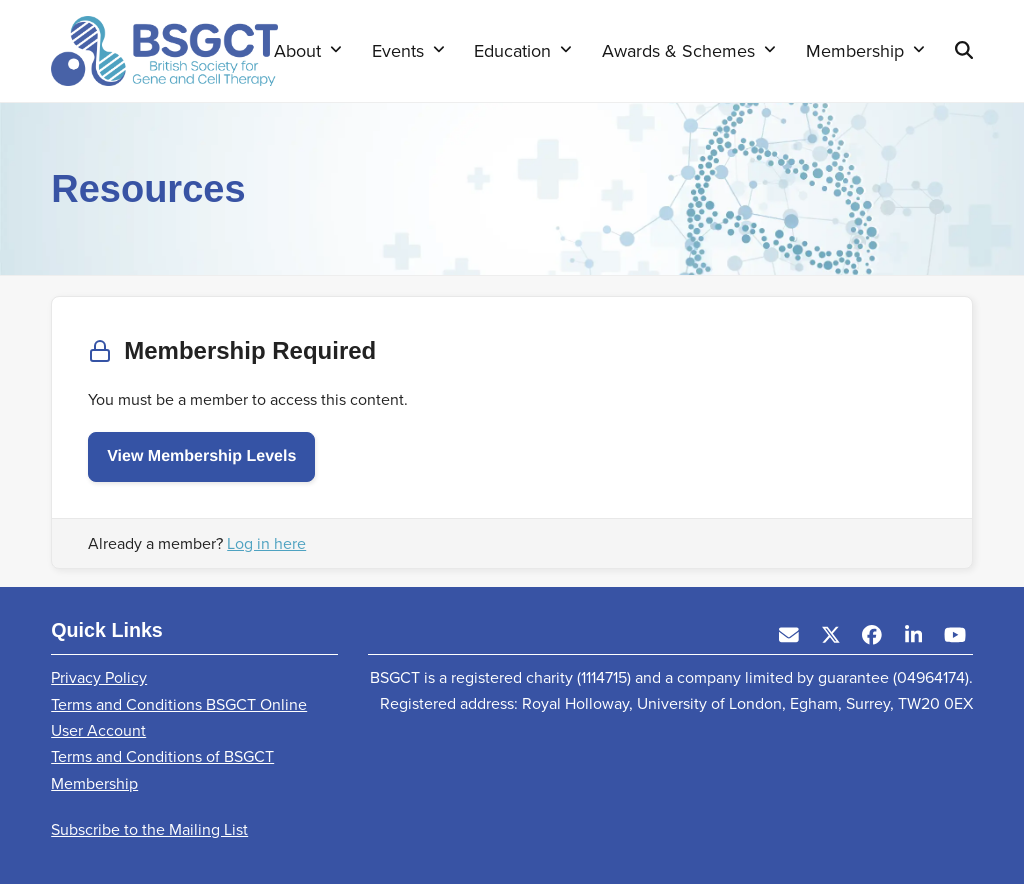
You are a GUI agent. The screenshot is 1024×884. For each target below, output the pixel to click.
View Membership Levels (201, 456)
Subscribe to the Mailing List (149, 829)
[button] (964, 51)
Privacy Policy (99, 677)
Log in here (266, 543)
